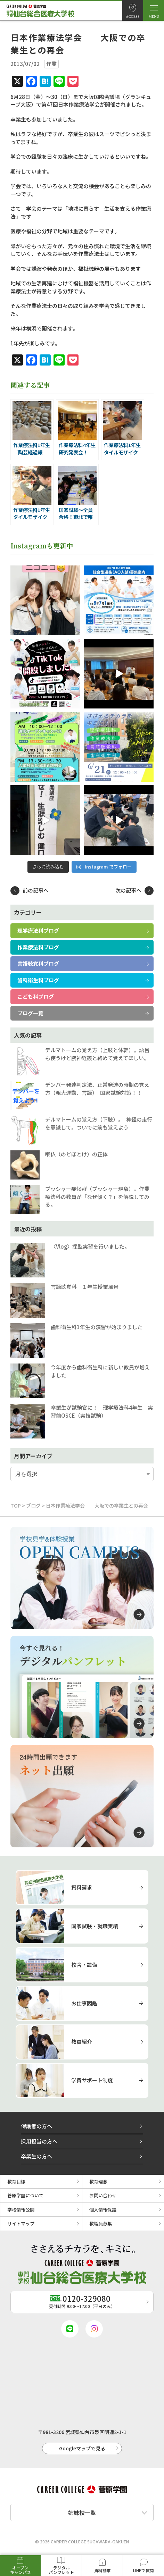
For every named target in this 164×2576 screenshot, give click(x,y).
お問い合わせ (102, 2195)
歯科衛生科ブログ (38, 980)
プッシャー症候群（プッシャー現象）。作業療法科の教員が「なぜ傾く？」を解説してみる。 (97, 1196)
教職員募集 (100, 2223)
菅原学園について (25, 2195)
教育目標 (16, 2181)
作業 (51, 63)
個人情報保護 (102, 2209)
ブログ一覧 (30, 1013)
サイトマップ (20, 2223)
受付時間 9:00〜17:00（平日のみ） (82, 2301)
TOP (15, 1505)
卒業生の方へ (36, 2156)
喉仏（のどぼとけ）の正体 (76, 1154)
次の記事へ (128, 890)
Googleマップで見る (82, 2448)
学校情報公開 (20, 2209)
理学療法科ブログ (38, 930)
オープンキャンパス (20, 2570)
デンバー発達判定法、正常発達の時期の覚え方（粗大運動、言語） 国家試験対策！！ (97, 1088)
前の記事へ (36, 890)
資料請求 (102, 2570)
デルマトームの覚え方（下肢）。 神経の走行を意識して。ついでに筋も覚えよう (98, 1123)
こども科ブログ (35, 996)
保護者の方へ (36, 2126)
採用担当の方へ (39, 2141)
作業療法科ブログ (38, 947)
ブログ (33, 1505)
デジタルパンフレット (61, 2570)
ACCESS (133, 16)
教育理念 (98, 2181)
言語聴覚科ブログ (38, 963)
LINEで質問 (143, 2570)
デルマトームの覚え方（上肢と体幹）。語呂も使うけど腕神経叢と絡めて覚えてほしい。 (97, 1054)
